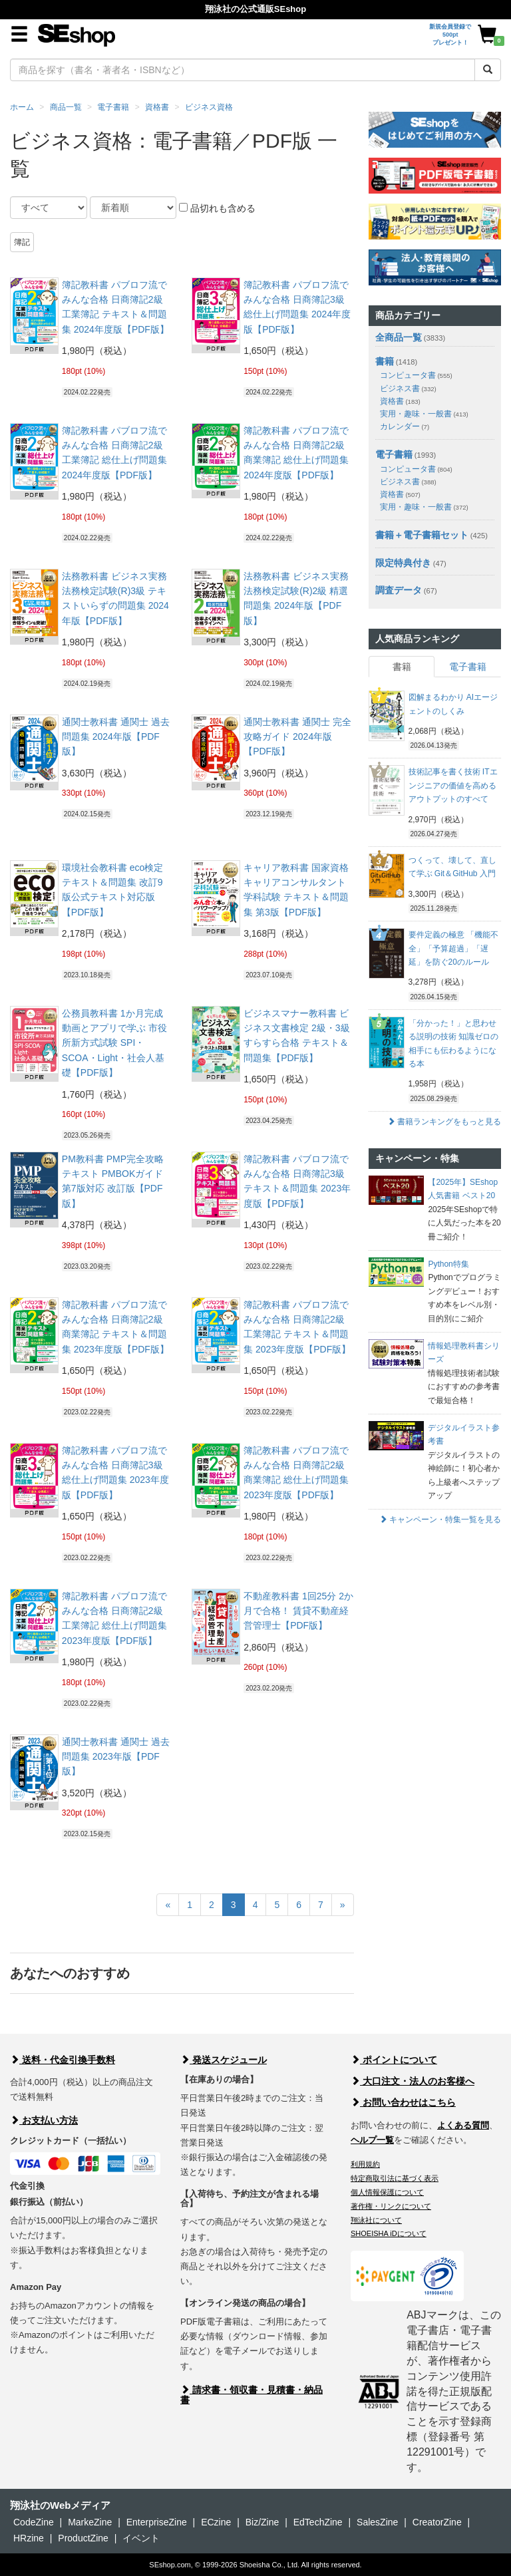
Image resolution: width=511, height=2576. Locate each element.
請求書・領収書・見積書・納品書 (251, 2394)
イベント (141, 2538)
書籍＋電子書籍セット (421, 535)
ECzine (216, 2522)
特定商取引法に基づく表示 (394, 2178)
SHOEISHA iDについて (388, 2233)
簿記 (22, 242)
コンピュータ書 (416, 375)
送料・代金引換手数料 (62, 2059)
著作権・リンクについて (391, 2206)
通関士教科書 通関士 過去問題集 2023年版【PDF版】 (116, 1756)
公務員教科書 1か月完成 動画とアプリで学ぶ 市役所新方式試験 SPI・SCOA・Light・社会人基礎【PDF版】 (114, 1043)
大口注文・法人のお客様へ (412, 2081)
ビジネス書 (408, 388)
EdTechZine (318, 2522)
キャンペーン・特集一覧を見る (440, 1519)
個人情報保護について (387, 2192)
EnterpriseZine (156, 2522)
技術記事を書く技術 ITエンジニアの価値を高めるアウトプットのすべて (453, 785)
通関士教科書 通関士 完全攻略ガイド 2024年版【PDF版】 (297, 737)
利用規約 (365, 2164)
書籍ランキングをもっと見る (444, 1121)
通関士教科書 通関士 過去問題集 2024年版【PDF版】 (116, 737)
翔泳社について (376, 2220)
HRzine (28, 2538)
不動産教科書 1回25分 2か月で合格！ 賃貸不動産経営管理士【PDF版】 (298, 1611)
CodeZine (33, 2522)
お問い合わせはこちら (403, 2102)
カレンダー (404, 426)
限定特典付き (403, 563)
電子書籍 (113, 107)
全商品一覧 (398, 337)
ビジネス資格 (209, 107)
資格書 (157, 107)
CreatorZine (437, 2522)
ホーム (22, 107)
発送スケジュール (223, 2059)
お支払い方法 (44, 2120)
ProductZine (83, 2538)
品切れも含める (217, 208)
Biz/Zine (262, 2522)
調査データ (398, 590)
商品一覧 (66, 107)
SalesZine (377, 2522)
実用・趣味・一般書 (424, 413)
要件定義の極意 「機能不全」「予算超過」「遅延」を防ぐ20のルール (453, 948)
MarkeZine (90, 2522)
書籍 (384, 361)
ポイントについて (394, 2059)
